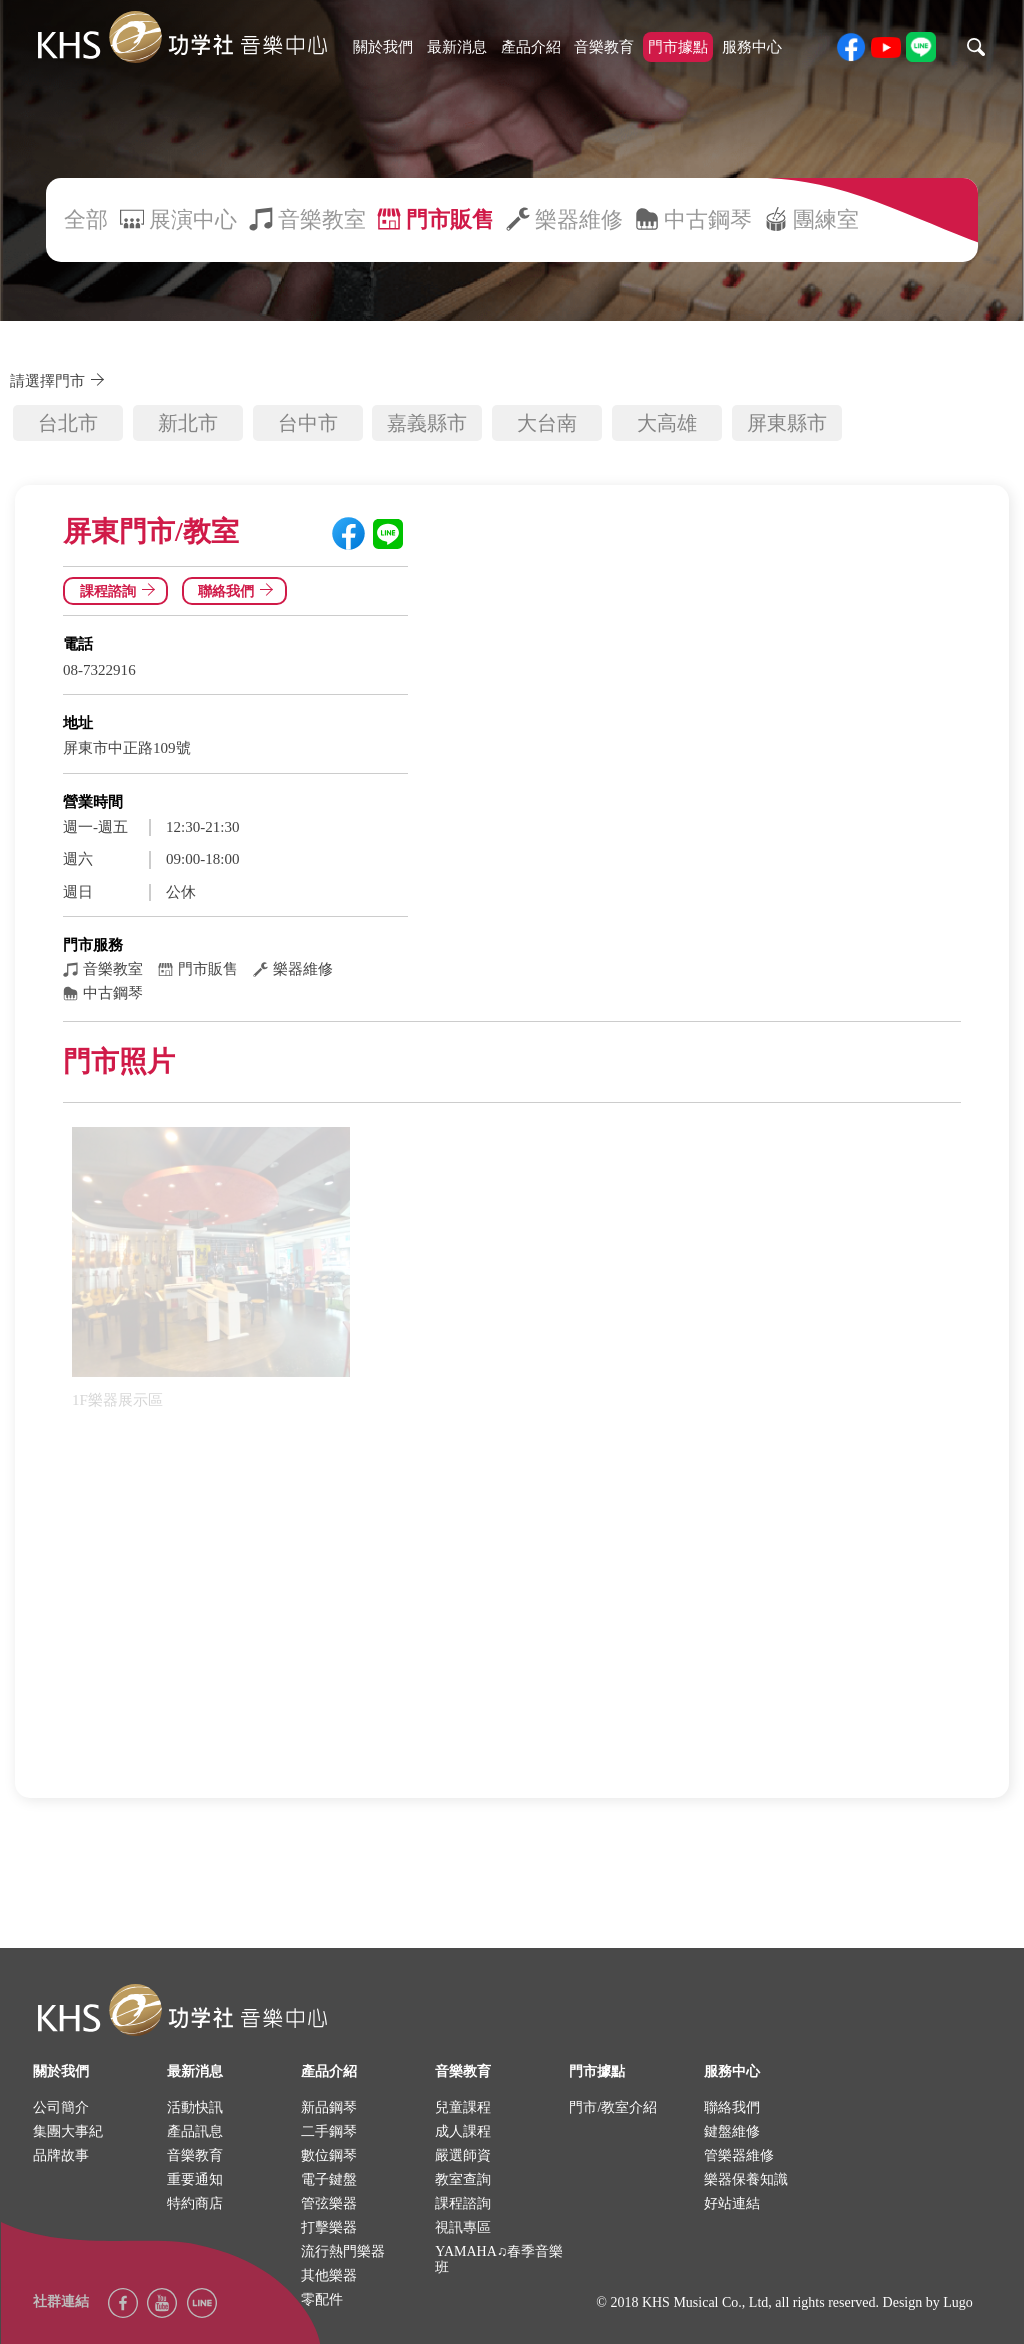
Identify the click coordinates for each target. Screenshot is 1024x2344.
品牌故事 (61, 2155)
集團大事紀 (68, 2131)
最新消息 (457, 47)
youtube (886, 47)
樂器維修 (579, 219)
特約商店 (195, 2203)
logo (182, 2010)
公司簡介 (61, 2107)
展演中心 (193, 219)
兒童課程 (463, 2107)
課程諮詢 (121, 591)
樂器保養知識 (746, 2179)
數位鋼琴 (329, 2155)
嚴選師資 (463, 2155)
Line (202, 2303)
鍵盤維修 (732, 2131)
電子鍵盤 (329, 2179)
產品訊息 (195, 2131)
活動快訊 (195, 2107)
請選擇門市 (60, 381)
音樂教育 (604, 47)
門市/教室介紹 (613, 2107)
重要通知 (195, 2179)
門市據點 (678, 47)
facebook (851, 47)
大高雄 (667, 423)
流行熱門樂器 (343, 2251)
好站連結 (732, 2203)
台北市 (68, 423)
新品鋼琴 (329, 2107)
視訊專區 (463, 2227)
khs (182, 37)
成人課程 (463, 2131)
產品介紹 (531, 47)
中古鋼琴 (708, 219)
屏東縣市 (787, 423)
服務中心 (752, 47)
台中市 (308, 423)
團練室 (826, 219)
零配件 (322, 2299)
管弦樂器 (329, 2203)
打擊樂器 (329, 2227)
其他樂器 (329, 2275)
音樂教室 (322, 219)
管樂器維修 (739, 2155)
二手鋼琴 (329, 2131)
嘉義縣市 (427, 423)
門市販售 (450, 219)
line (921, 47)
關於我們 (383, 47)
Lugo (958, 2302)
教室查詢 (463, 2179)
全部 (86, 219)
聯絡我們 (239, 591)
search (976, 47)
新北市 (188, 423)
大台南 (547, 423)
